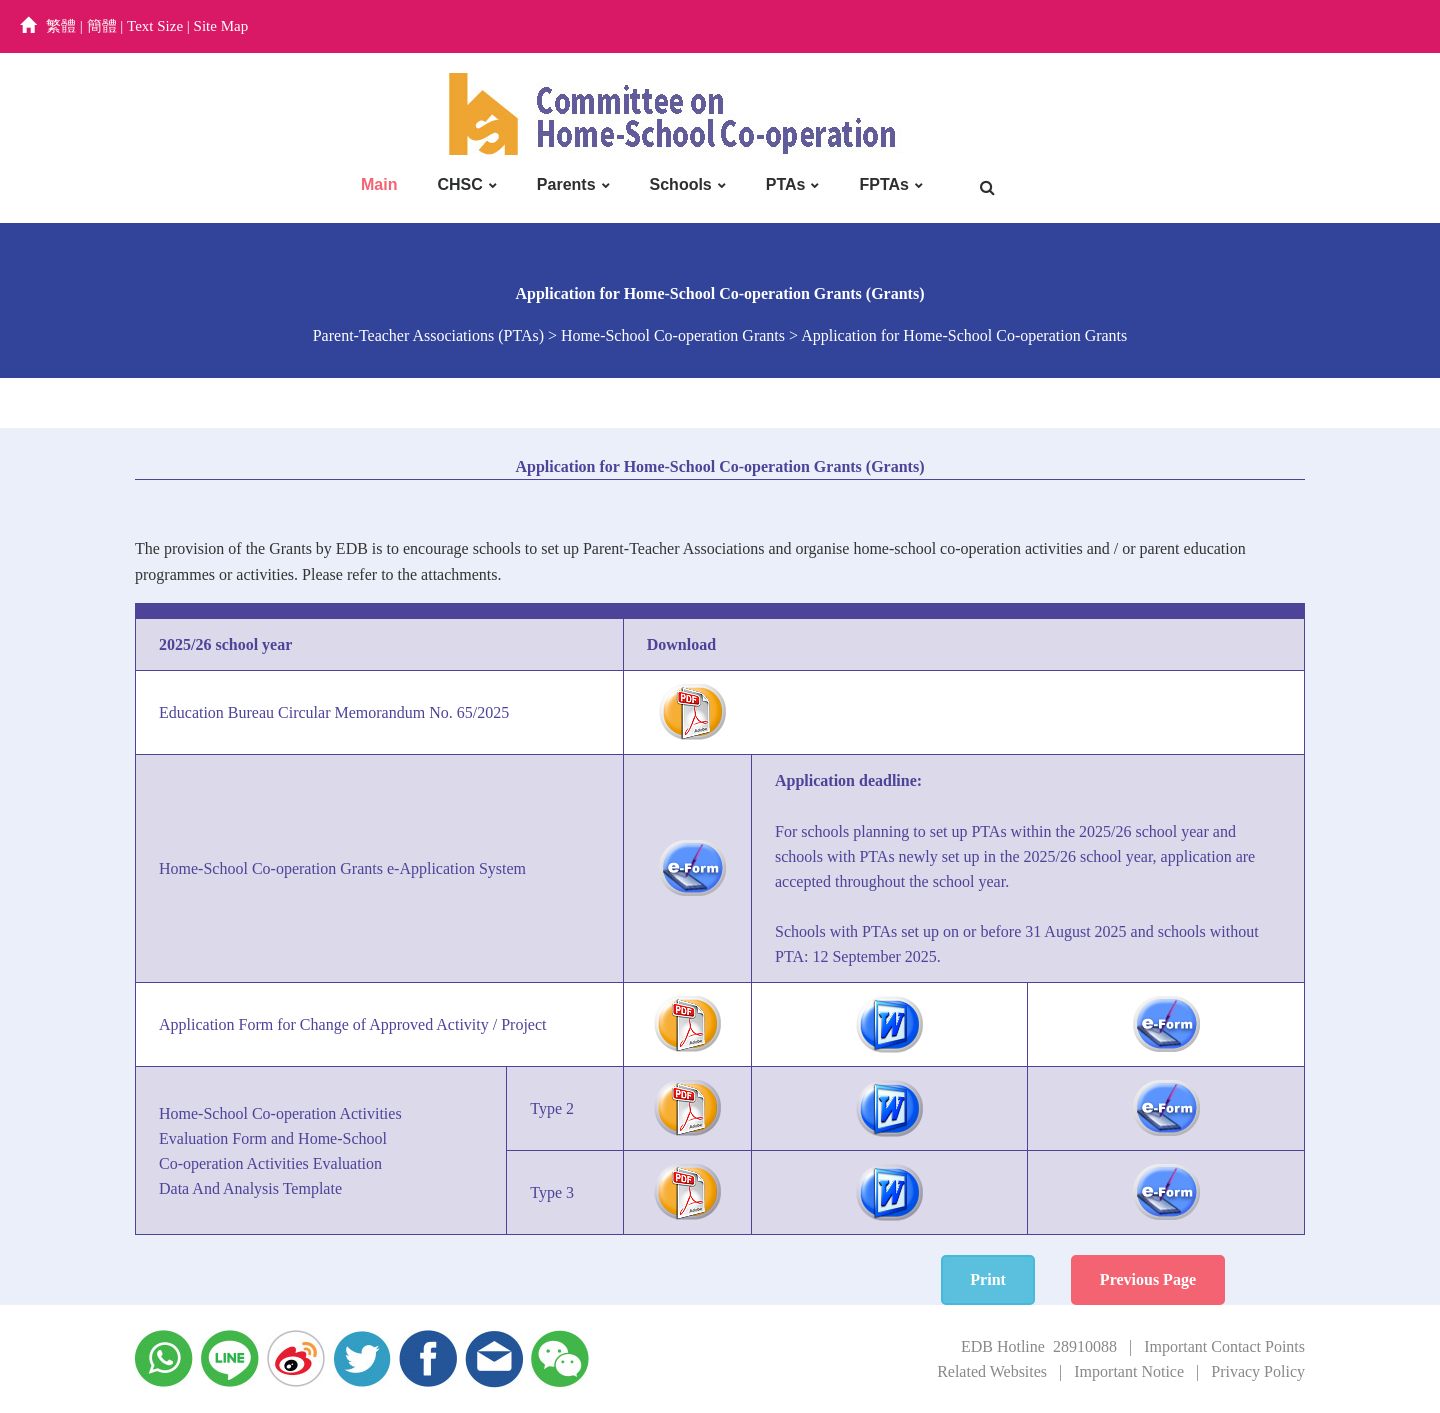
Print (988, 1279)
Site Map (221, 26)
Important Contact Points (1224, 1346)
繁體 (61, 26)
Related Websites (992, 1371)
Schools (681, 184)
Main (379, 184)
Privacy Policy (1258, 1371)
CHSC (459, 184)
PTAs (786, 184)
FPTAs (883, 184)
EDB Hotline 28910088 (1039, 1346)
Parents (566, 184)
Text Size (155, 26)
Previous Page (1148, 1279)
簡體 (102, 26)
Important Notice (1129, 1371)
